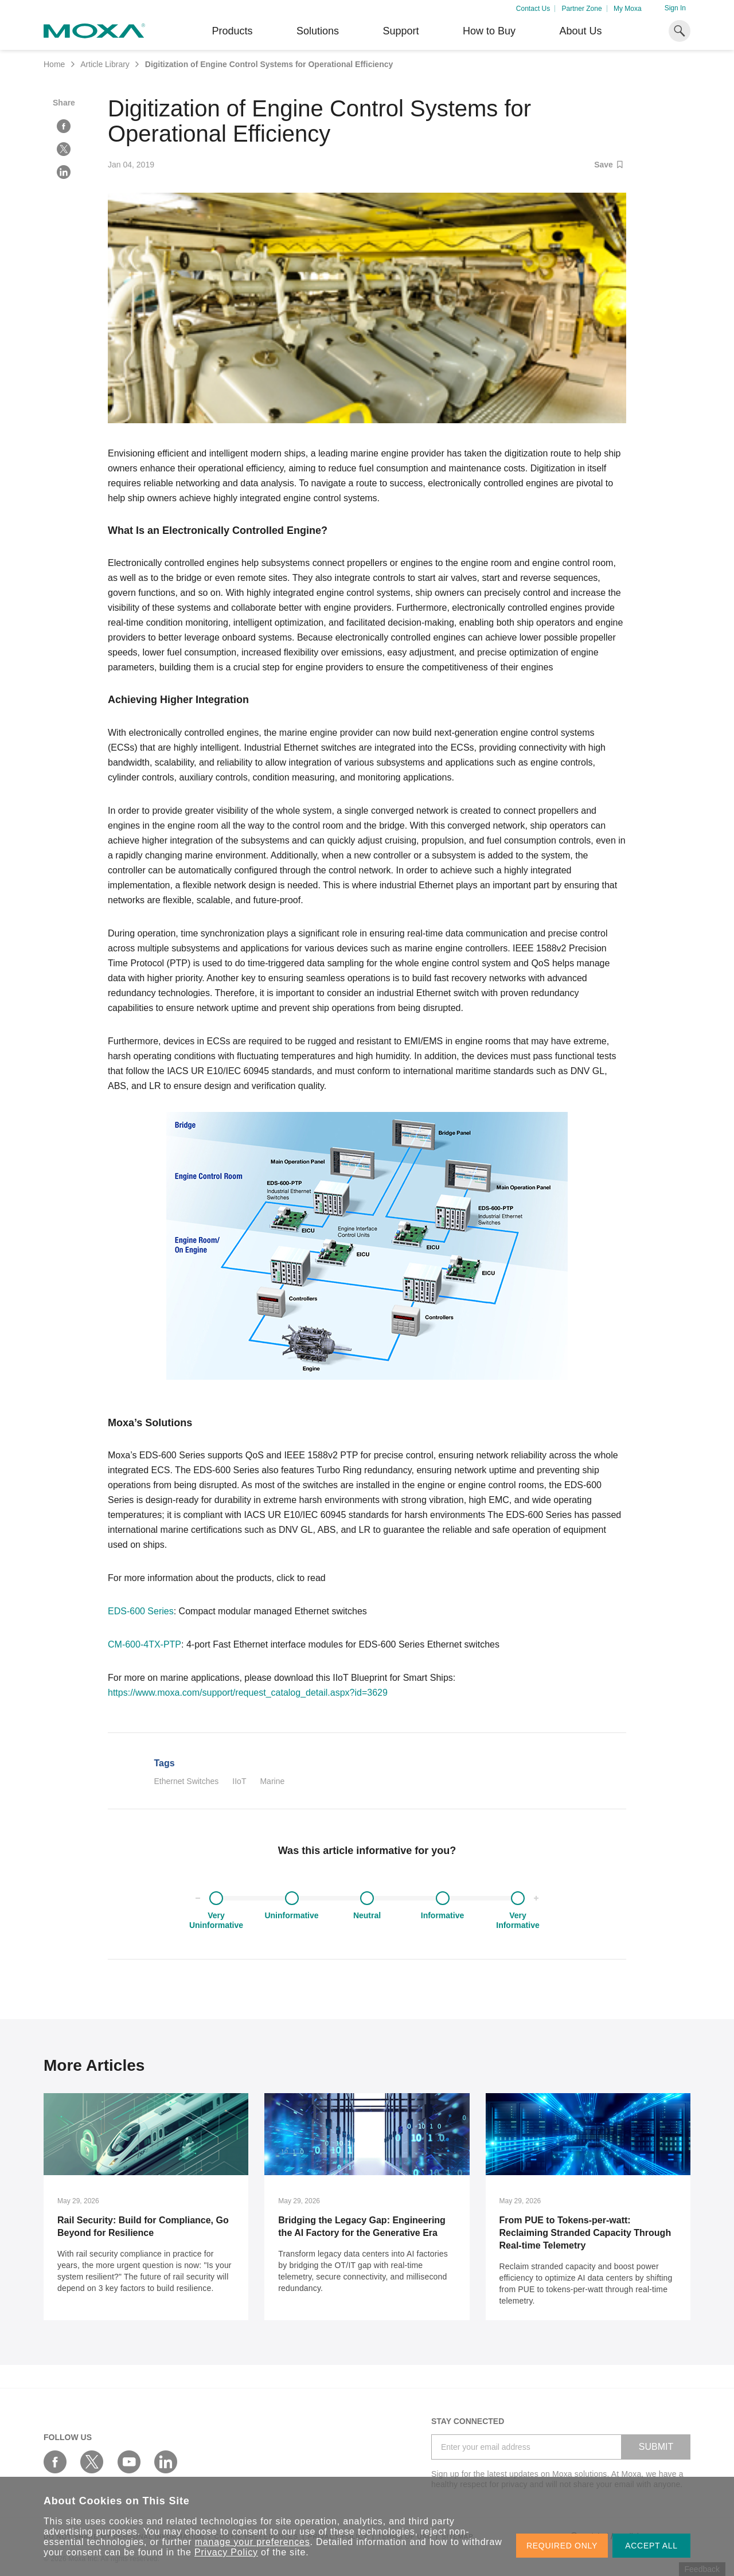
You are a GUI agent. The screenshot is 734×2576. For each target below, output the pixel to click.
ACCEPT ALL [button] (651, 2545)
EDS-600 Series (141, 1611)
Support (400, 31)
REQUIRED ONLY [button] (562, 2545)
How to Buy (489, 31)
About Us (580, 31)
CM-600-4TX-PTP (144, 1644)
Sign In (675, 8)
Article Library (105, 64)
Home (54, 64)
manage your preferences (252, 2542)
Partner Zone (582, 8)
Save (608, 164)
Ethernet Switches (186, 1781)
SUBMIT (656, 2447)
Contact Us (533, 8)
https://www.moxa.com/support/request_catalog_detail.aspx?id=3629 (248, 1692)
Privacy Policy (226, 2552)
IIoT (239, 1781)
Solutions (317, 31)
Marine (272, 1781)
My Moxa (628, 8)
